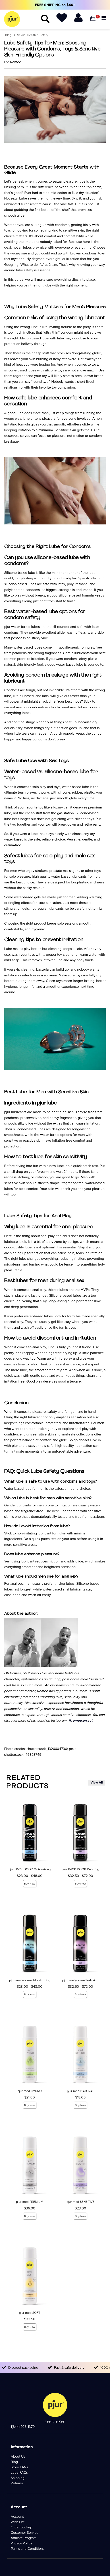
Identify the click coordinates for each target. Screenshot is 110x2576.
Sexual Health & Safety (32, 35)
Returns (17, 2483)
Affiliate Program (24, 2537)
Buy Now (29, 1884)
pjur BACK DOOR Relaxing (80, 1869)
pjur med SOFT (29, 2312)
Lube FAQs (19, 2472)
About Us (18, 2456)
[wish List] (61, 18)
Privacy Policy (21, 2543)
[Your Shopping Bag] (93, 18)
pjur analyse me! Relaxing (80, 1980)
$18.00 (80, 2097)
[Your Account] (78, 18)
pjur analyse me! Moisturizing (29, 1980)
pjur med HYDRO (29, 2090)
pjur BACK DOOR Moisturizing (29, 1869)
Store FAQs (19, 2467)
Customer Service (24, 2532)
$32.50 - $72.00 (80, 1875)
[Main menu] (103, 17)
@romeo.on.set (80, 1721)
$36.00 (29, 2208)
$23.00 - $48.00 (29, 1875)
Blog (8, 35)
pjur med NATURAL (80, 2090)
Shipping (18, 2477)
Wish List (18, 2521)
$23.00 (80, 2208)
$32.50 (29, 2319)
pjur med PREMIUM (29, 2201)
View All (97, 1782)
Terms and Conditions (27, 2548)
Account (17, 2516)
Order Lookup (21, 2527)
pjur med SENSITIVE (80, 2201)
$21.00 (29, 2097)
